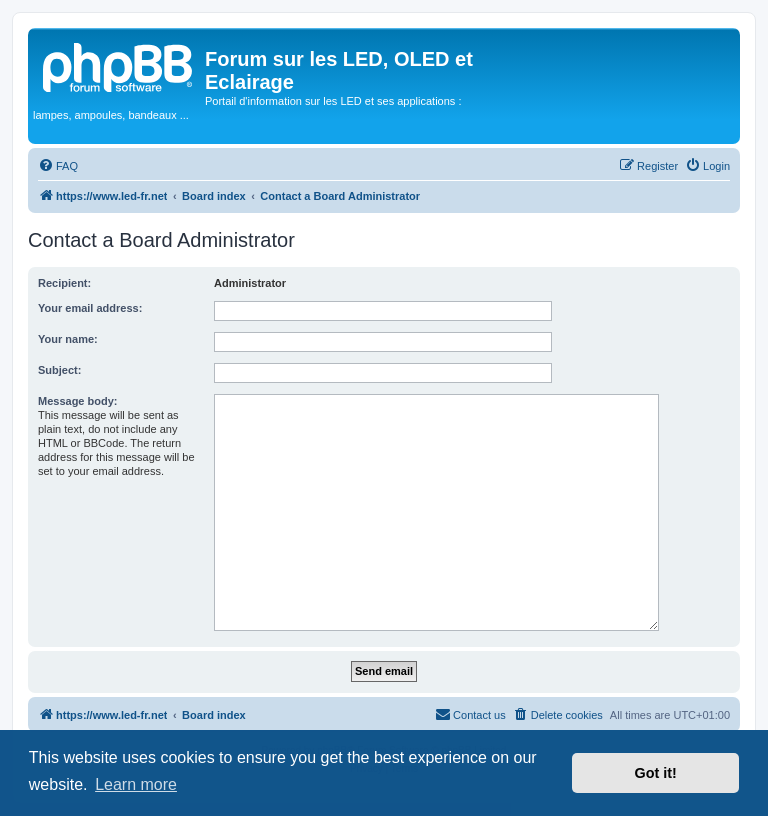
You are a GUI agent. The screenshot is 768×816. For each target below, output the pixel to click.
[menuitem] (58, 166)
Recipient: (64, 283)
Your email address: (90, 308)
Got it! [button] (656, 773)
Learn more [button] (136, 784)
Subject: (59, 370)
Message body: (77, 401)
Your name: (68, 339)
